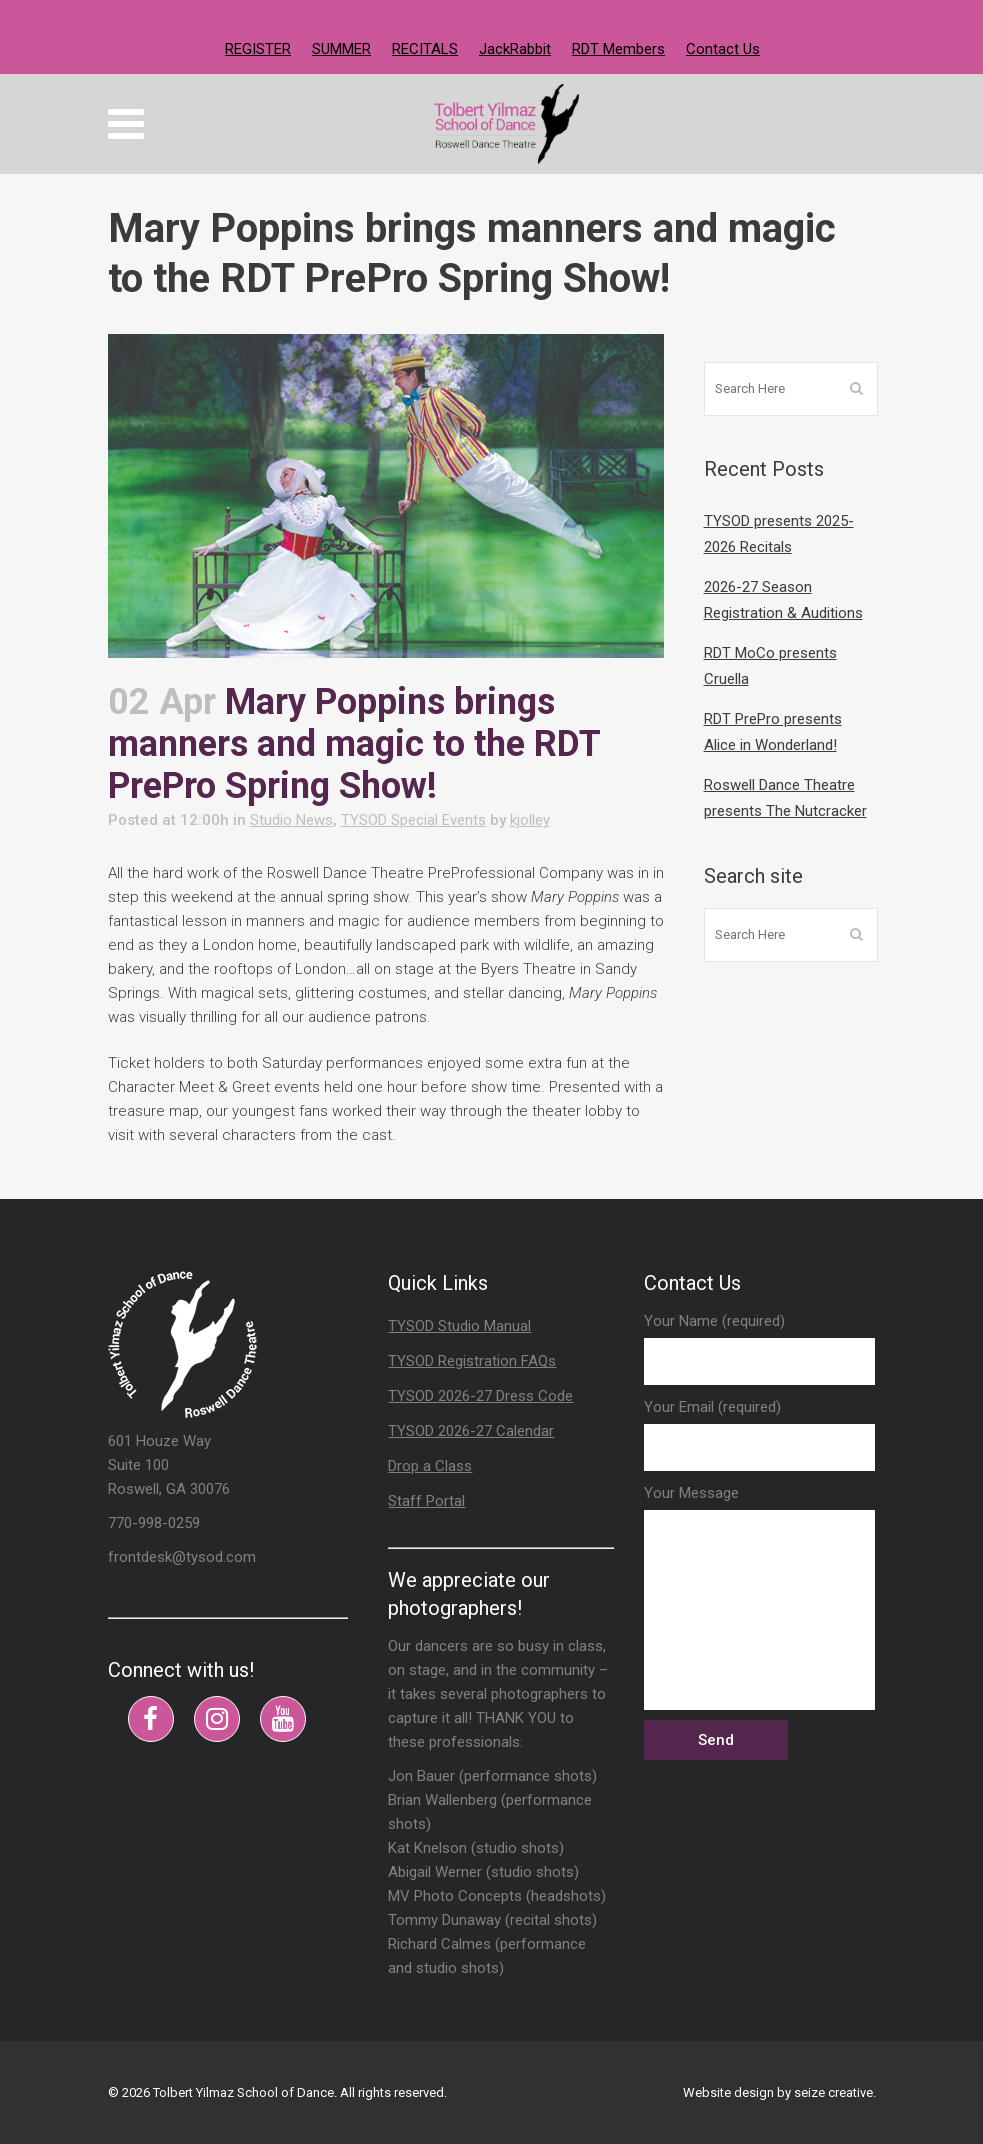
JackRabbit (515, 49)
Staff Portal (426, 1501)
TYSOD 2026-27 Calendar (471, 1431)
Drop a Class (430, 1466)
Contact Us (723, 49)
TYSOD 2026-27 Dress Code (480, 1396)
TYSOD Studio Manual (459, 1326)
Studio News (291, 820)
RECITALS (425, 49)
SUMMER (341, 49)
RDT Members (618, 49)
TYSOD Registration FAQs (472, 1361)
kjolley (530, 820)
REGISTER (258, 49)
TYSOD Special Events (413, 820)
